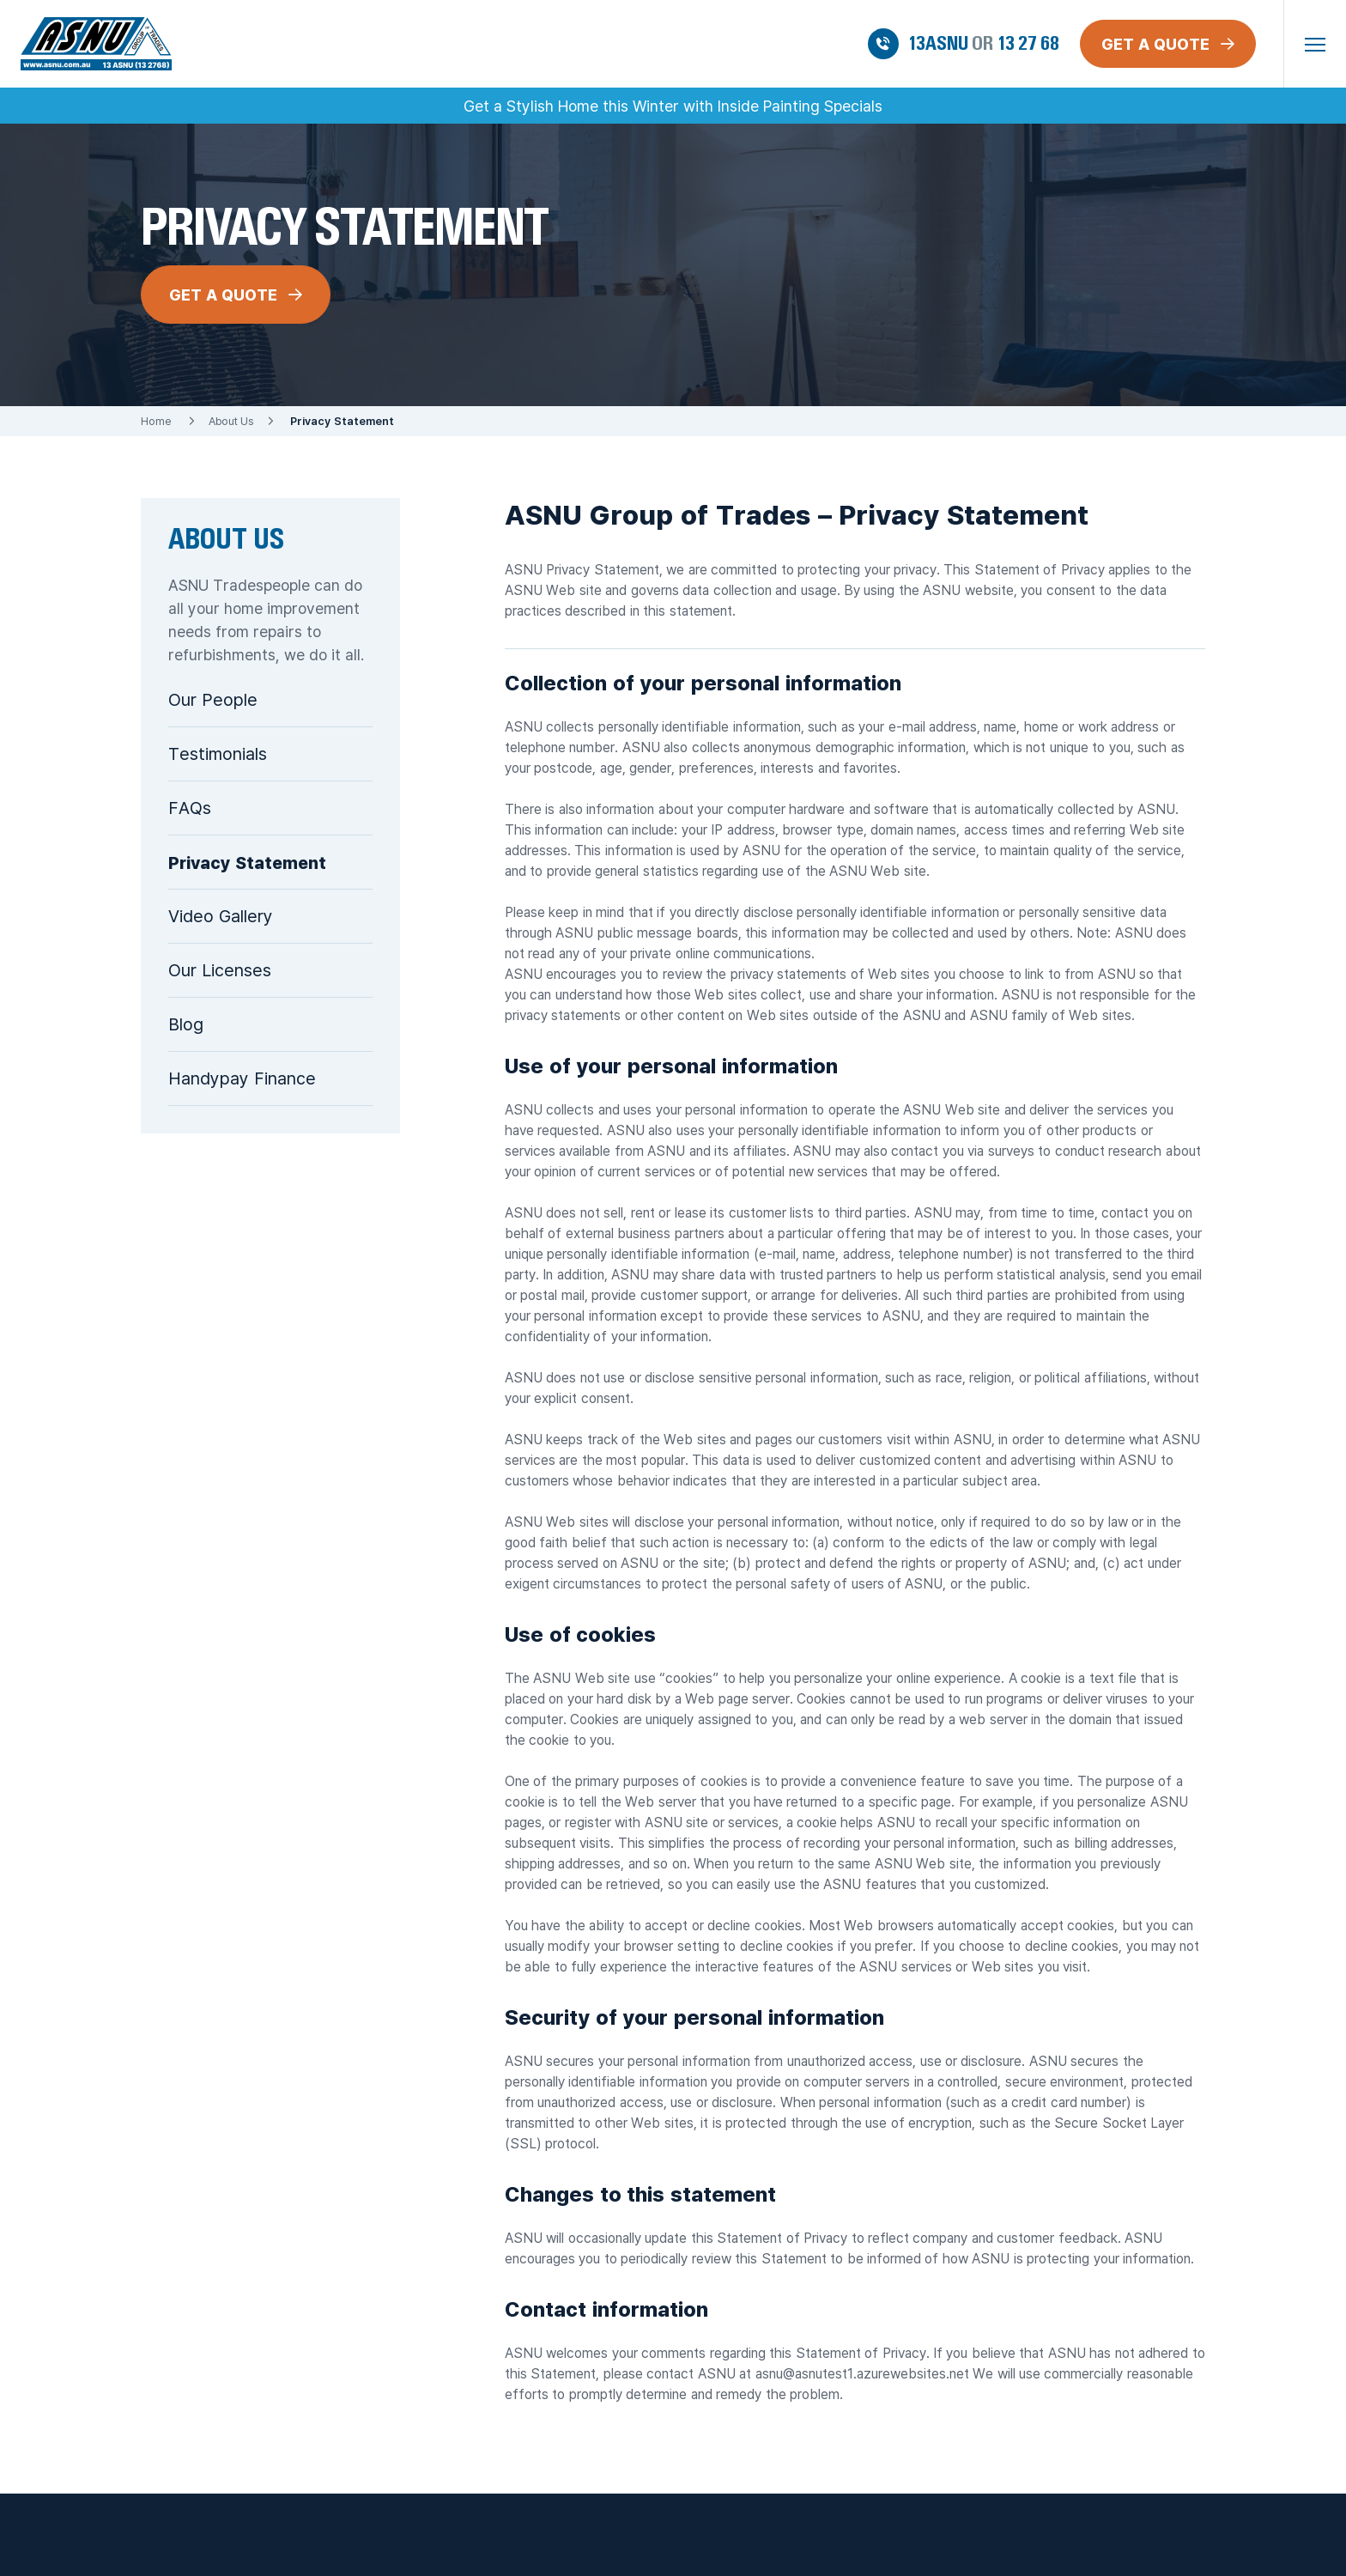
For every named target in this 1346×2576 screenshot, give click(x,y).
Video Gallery (220, 915)
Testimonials (217, 753)
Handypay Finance (242, 1078)
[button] (1315, 44)
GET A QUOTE (235, 294)
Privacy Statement (247, 862)
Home (156, 420)
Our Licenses (219, 969)
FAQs (189, 807)
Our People (213, 699)
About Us (231, 420)
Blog (185, 1024)
